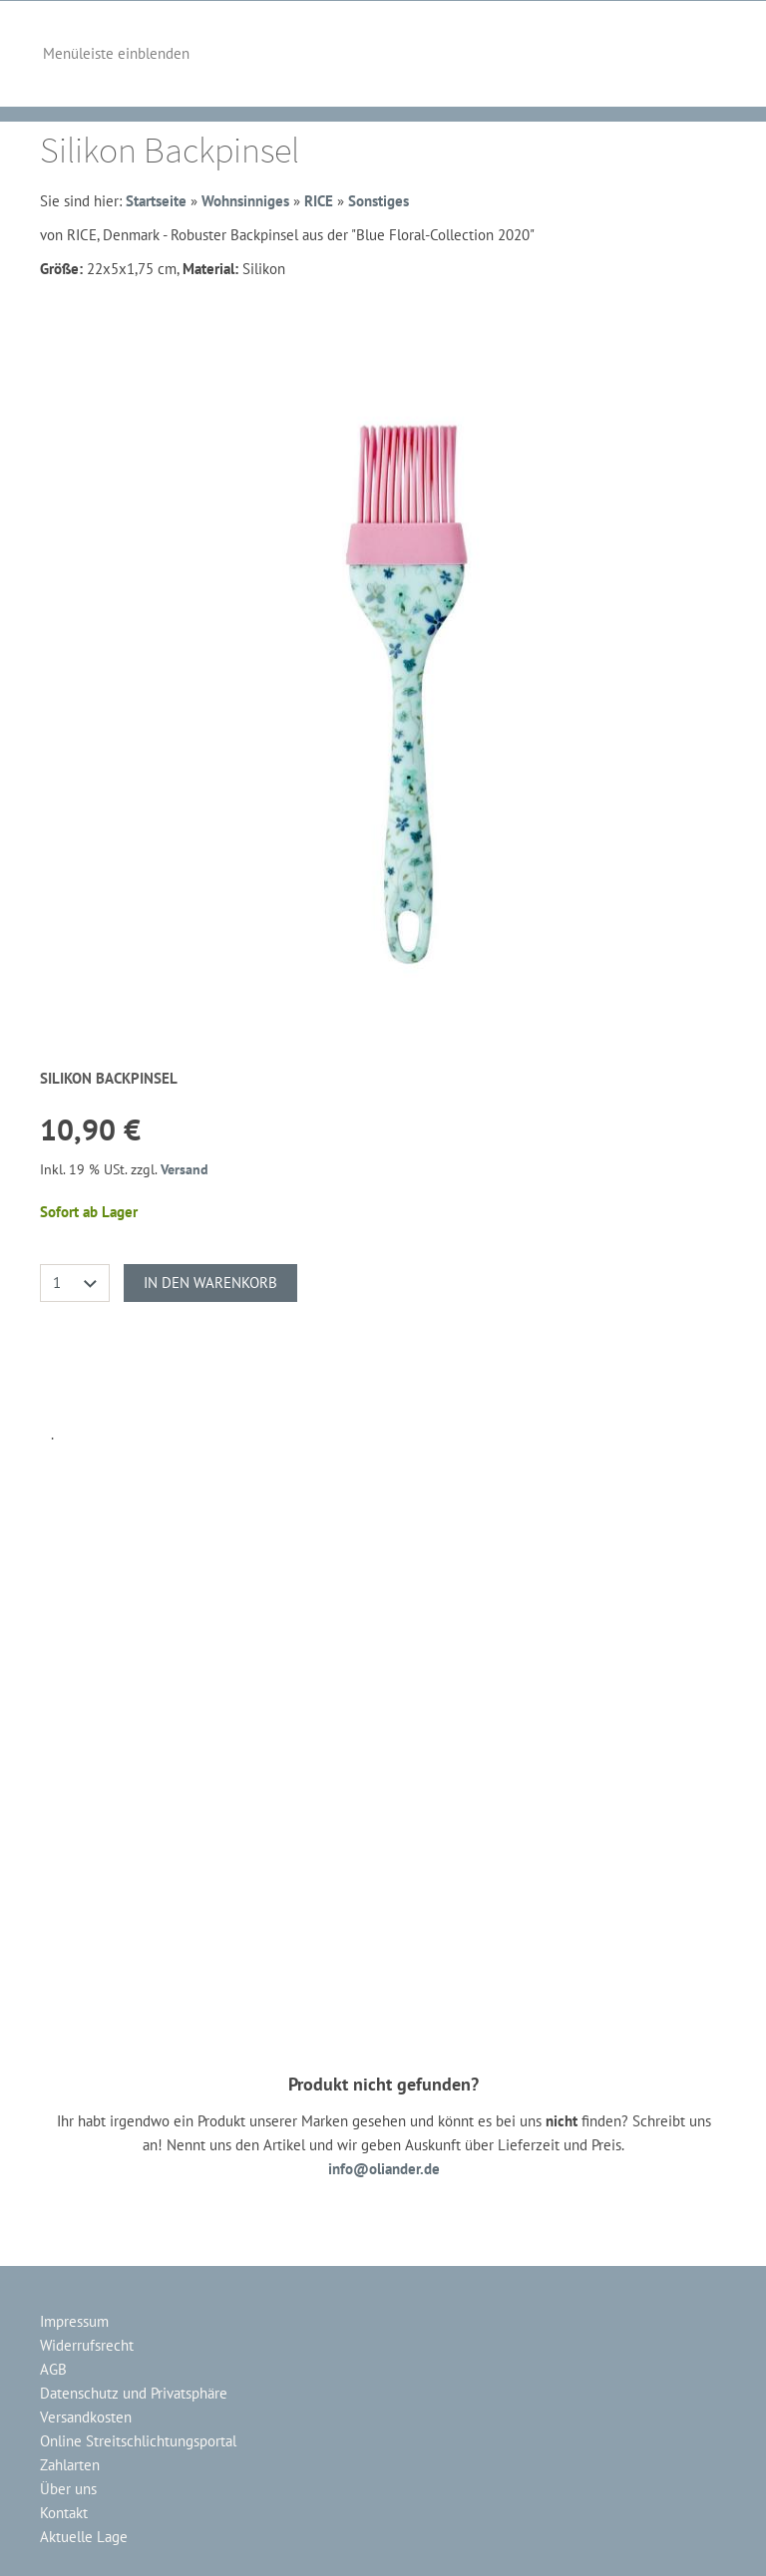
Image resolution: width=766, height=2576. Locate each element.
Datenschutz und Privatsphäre (133, 2393)
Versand (184, 1169)
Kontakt (64, 2512)
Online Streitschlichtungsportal (138, 2440)
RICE (318, 200)
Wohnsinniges (245, 200)
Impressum (74, 2321)
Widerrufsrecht (87, 2345)
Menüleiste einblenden (116, 53)
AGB (53, 2369)
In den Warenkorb (210, 1282)
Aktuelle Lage (84, 2536)
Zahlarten (70, 2464)
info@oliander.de (384, 2168)
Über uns (68, 2488)
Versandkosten (86, 2417)
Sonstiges (378, 200)
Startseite (156, 200)
